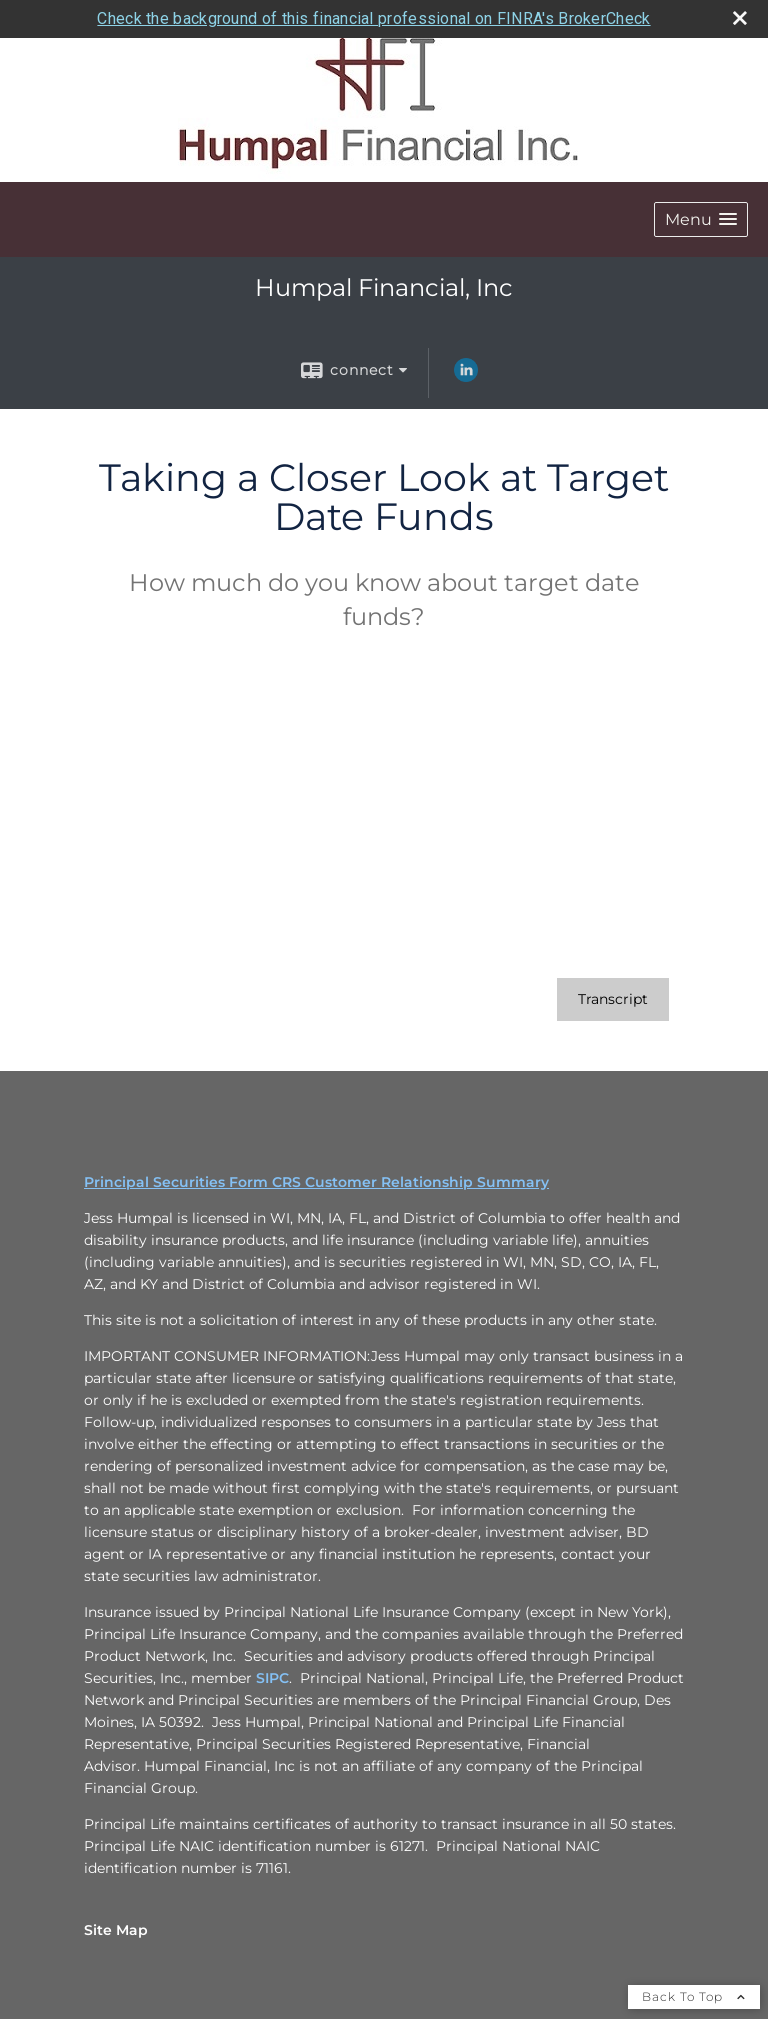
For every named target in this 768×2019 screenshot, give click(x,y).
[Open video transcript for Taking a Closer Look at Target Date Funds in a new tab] (613, 999)
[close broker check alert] (740, 18)
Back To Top (694, 1996)
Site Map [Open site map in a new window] (116, 1930)
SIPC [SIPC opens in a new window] (272, 1678)
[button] (701, 219)
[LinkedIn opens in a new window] (466, 377)
